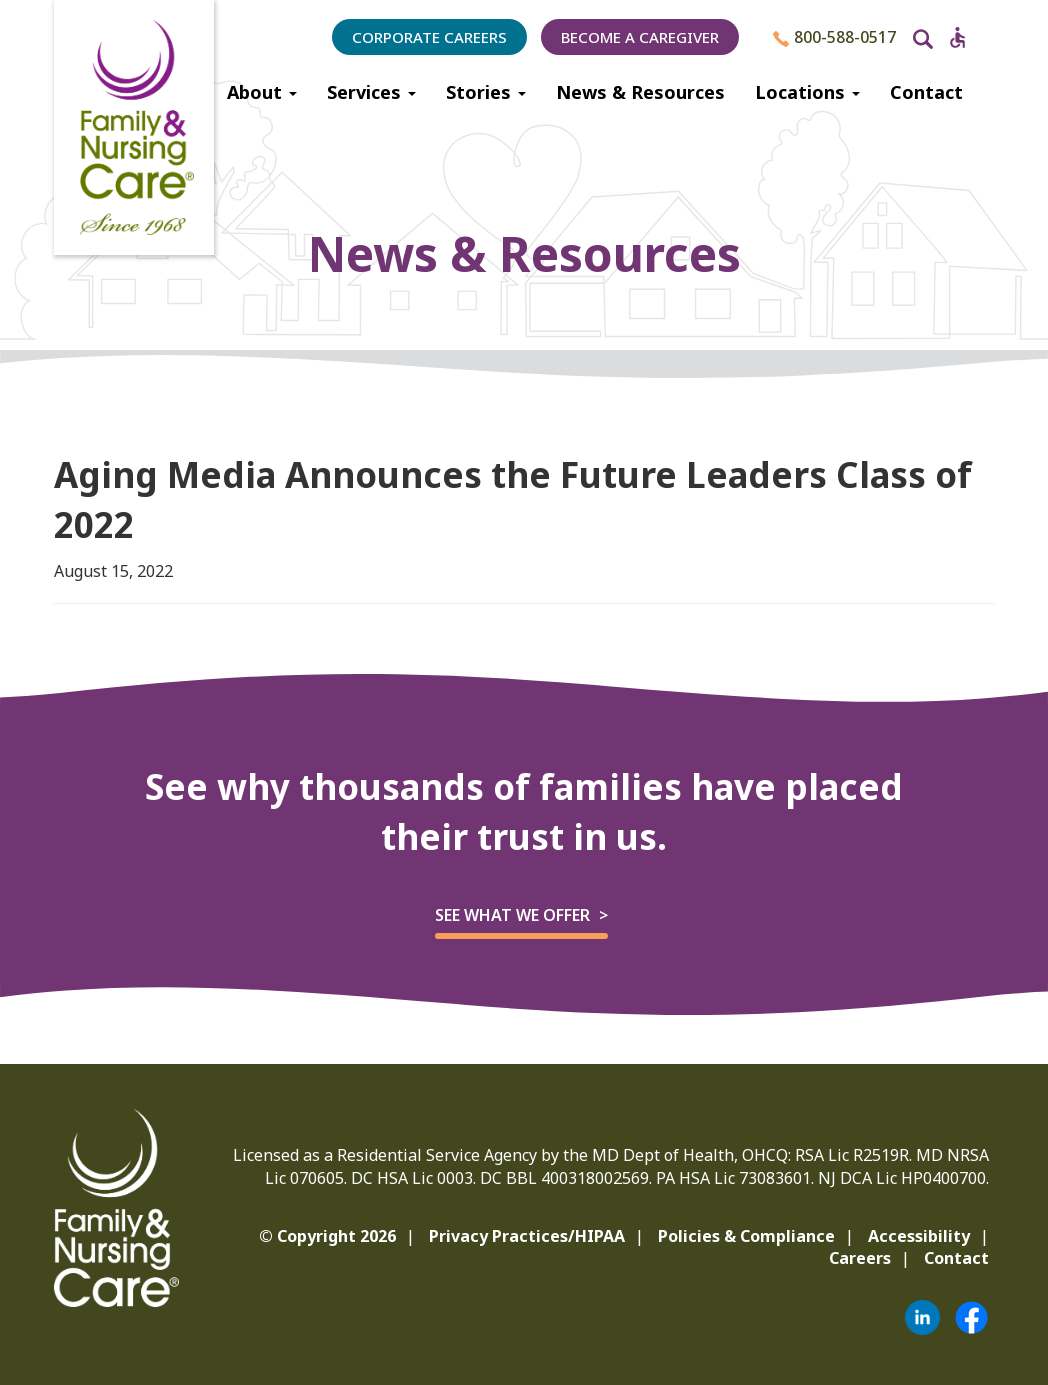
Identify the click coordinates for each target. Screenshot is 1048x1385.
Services (371, 92)
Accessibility (919, 1236)
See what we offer (512, 915)
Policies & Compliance (746, 1236)
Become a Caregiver (640, 37)
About (262, 92)
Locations (807, 92)
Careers (860, 1258)
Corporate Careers (429, 37)
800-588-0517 (834, 37)
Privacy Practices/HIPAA (527, 1236)
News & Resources (640, 92)
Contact (926, 92)
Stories (486, 92)
